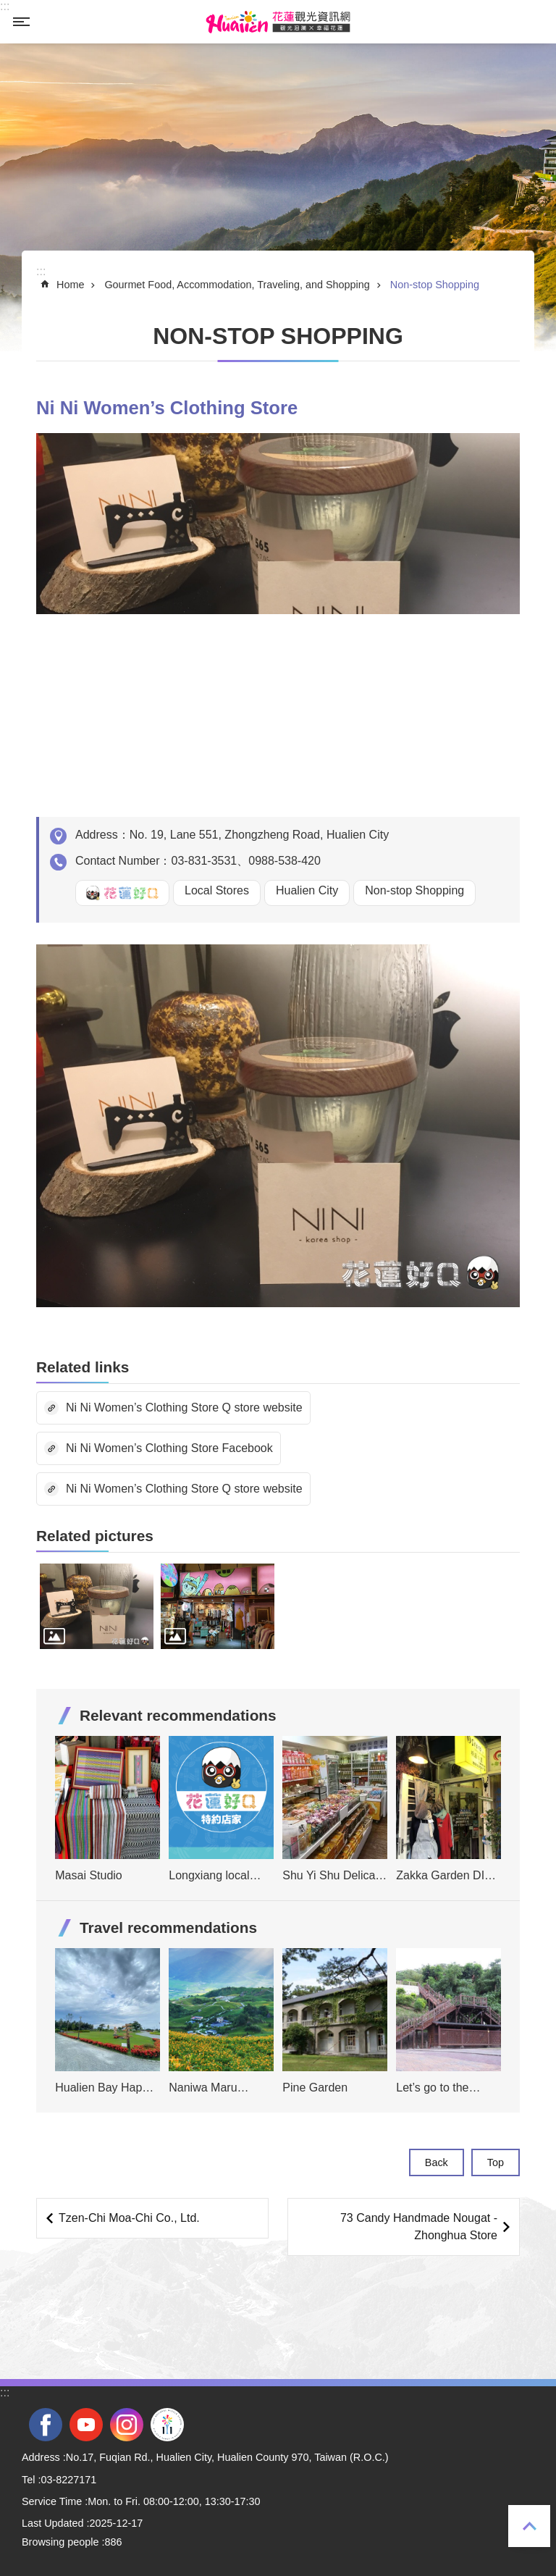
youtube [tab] (86, 2424)
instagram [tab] (126, 2424)
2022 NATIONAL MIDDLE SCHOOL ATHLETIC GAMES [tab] (167, 2424)
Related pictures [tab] (94, 1535)
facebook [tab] (45, 2424)
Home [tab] (70, 284)
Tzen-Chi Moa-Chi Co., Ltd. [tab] (129, 2218)
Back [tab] (436, 2162)
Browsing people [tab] (60, 2542)
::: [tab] (4, 6)
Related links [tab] (82, 1367)
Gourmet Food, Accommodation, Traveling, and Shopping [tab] (236, 284)
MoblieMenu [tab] (21, 21)
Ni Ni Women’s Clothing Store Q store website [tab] (184, 1407)
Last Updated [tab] (53, 2523)
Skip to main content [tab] (7, 7)
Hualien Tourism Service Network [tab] (278, 21)
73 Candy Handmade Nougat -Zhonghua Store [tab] (418, 2226)
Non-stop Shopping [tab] (434, 284)
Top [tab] (529, 2526)
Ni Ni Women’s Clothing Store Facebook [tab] (169, 1448)
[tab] (96, 1606)
